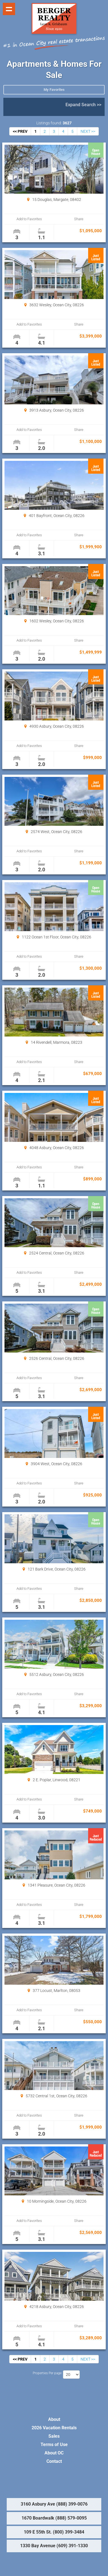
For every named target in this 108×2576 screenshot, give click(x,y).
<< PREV (20, 131)
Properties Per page (47, 2373)
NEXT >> (88, 131)
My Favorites (54, 89)
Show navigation (9, 9)
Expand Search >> (83, 104)
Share (78, 219)
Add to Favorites (29, 219)
